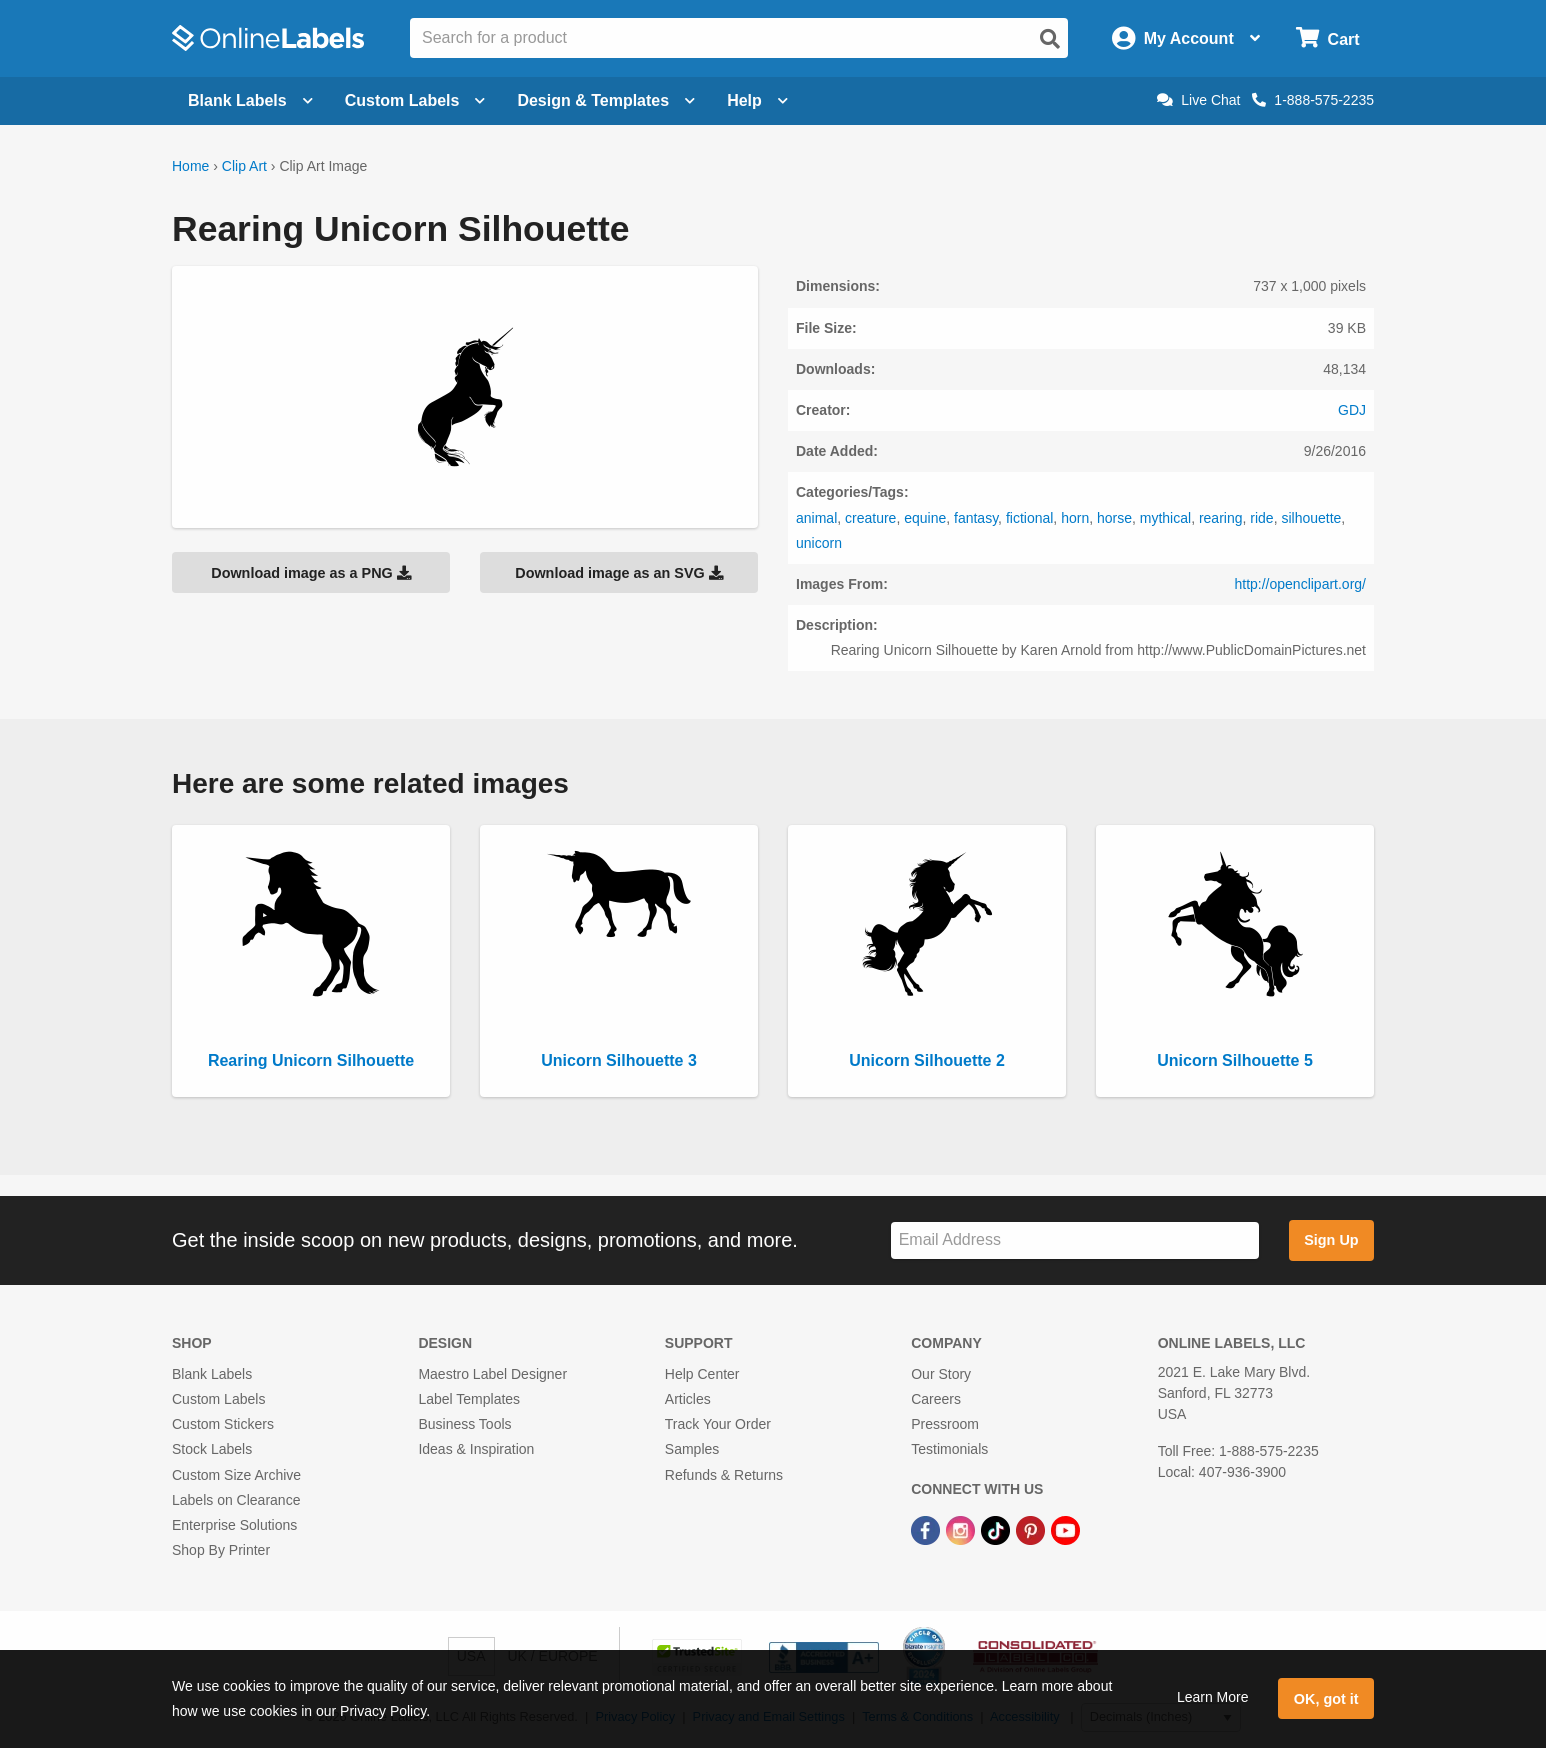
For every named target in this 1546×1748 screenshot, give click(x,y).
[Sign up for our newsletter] (1075, 1240)
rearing (1221, 518)
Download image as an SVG (619, 573)
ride (1261, 518)
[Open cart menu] (1327, 38)
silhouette (1311, 518)
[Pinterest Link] (1032, 1529)
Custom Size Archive (236, 1475)
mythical (1165, 518)
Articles (688, 1399)
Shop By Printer (221, 1550)
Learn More (1213, 1697)
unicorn (819, 543)
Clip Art (244, 166)
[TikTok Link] (997, 1529)
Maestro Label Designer (492, 1374)
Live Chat (1198, 100)
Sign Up (1331, 1240)
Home (190, 166)
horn (1075, 518)
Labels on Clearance (236, 1500)
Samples (692, 1449)
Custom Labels (218, 1399)
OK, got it (1326, 1699)
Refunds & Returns (724, 1475)
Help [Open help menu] (757, 100)
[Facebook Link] (927, 1529)
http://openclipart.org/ (1300, 584)
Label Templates (469, 1399)
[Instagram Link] (962, 1529)
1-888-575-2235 (1313, 100)
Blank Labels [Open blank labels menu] (250, 100)
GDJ (1352, 410)
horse (1114, 518)
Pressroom (945, 1424)
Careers (936, 1399)
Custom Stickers (223, 1424)
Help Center (702, 1374)
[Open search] (1050, 39)
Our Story (941, 1374)
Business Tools (464, 1424)
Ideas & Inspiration (476, 1449)
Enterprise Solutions (234, 1525)
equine (925, 518)
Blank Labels (212, 1374)
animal (816, 518)
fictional (1029, 518)
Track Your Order (718, 1424)
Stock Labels (212, 1449)
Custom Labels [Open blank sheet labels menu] (415, 100)
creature (870, 518)
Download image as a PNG (311, 573)
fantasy (976, 518)
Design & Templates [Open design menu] (606, 100)
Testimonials (949, 1449)
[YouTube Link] (1065, 1529)
